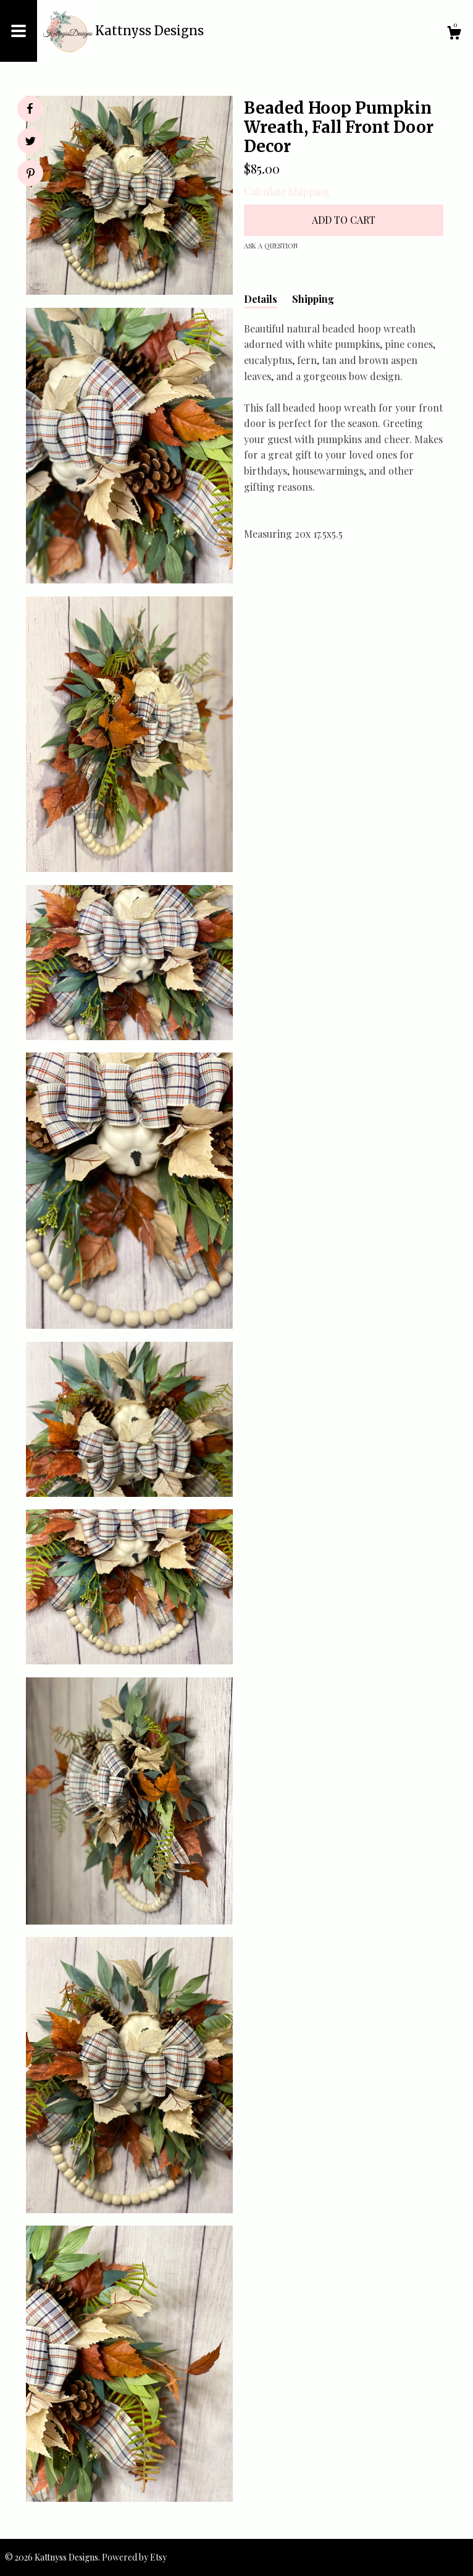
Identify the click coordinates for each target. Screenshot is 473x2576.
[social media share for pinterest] (30, 174)
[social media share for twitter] (30, 142)
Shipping (313, 298)
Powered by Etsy (134, 2557)
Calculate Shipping (287, 191)
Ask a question (271, 245)
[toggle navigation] (18, 31)
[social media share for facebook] (30, 109)
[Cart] (454, 34)
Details (260, 298)
